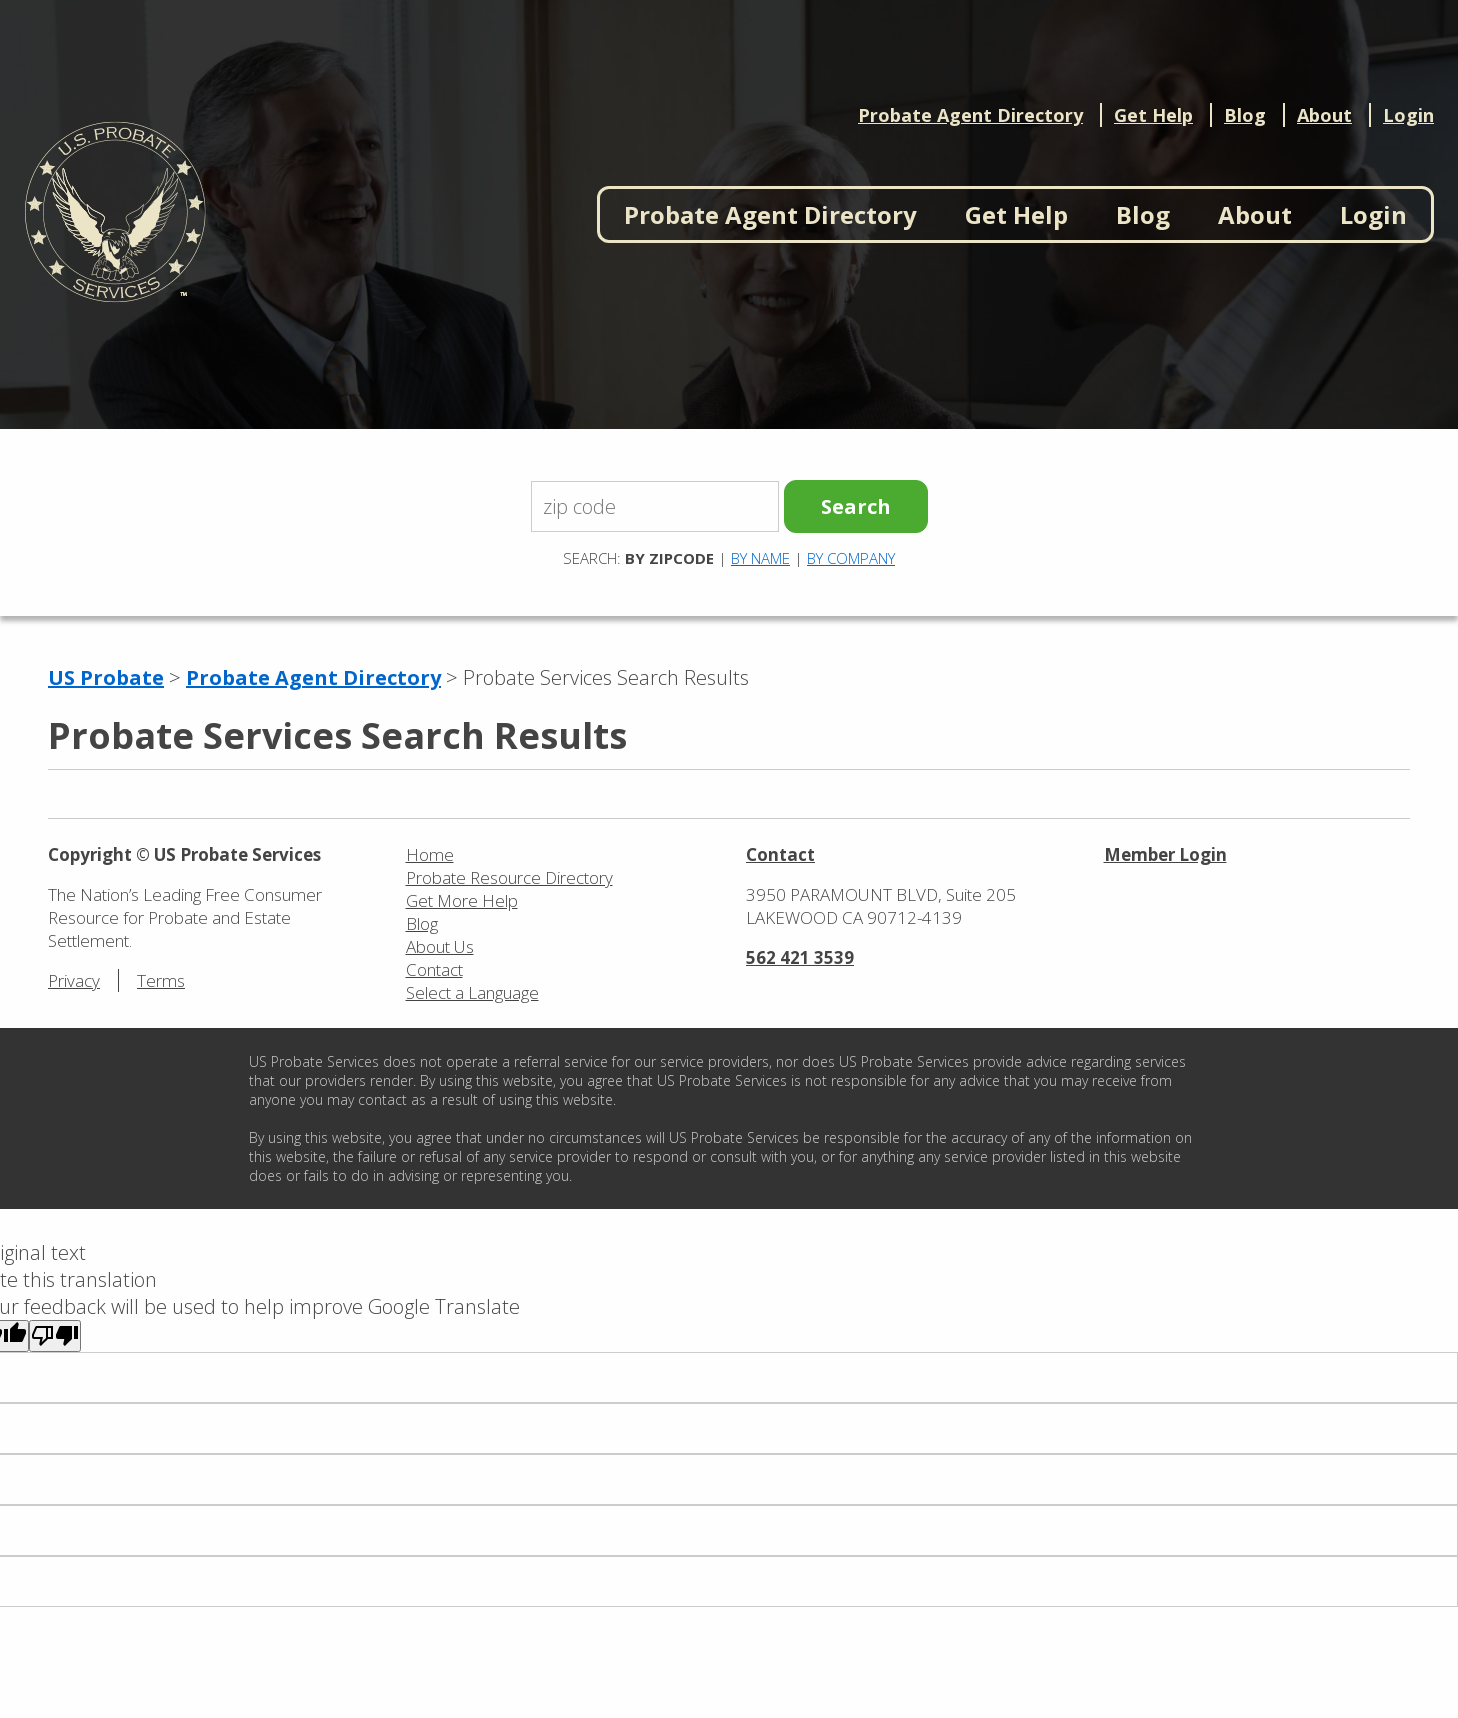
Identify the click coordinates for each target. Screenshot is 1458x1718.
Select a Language (472, 992)
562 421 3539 (800, 957)
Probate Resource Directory (509, 877)
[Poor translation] (55, 1336)
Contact (434, 969)
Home (430, 854)
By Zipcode (669, 558)
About (1324, 115)
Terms (161, 980)
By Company (851, 558)
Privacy (74, 980)
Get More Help (462, 900)
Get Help (1153, 115)
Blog (1245, 115)
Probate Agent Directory (970, 115)
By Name (760, 558)
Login (1408, 115)
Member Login (1165, 854)
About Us (440, 946)
